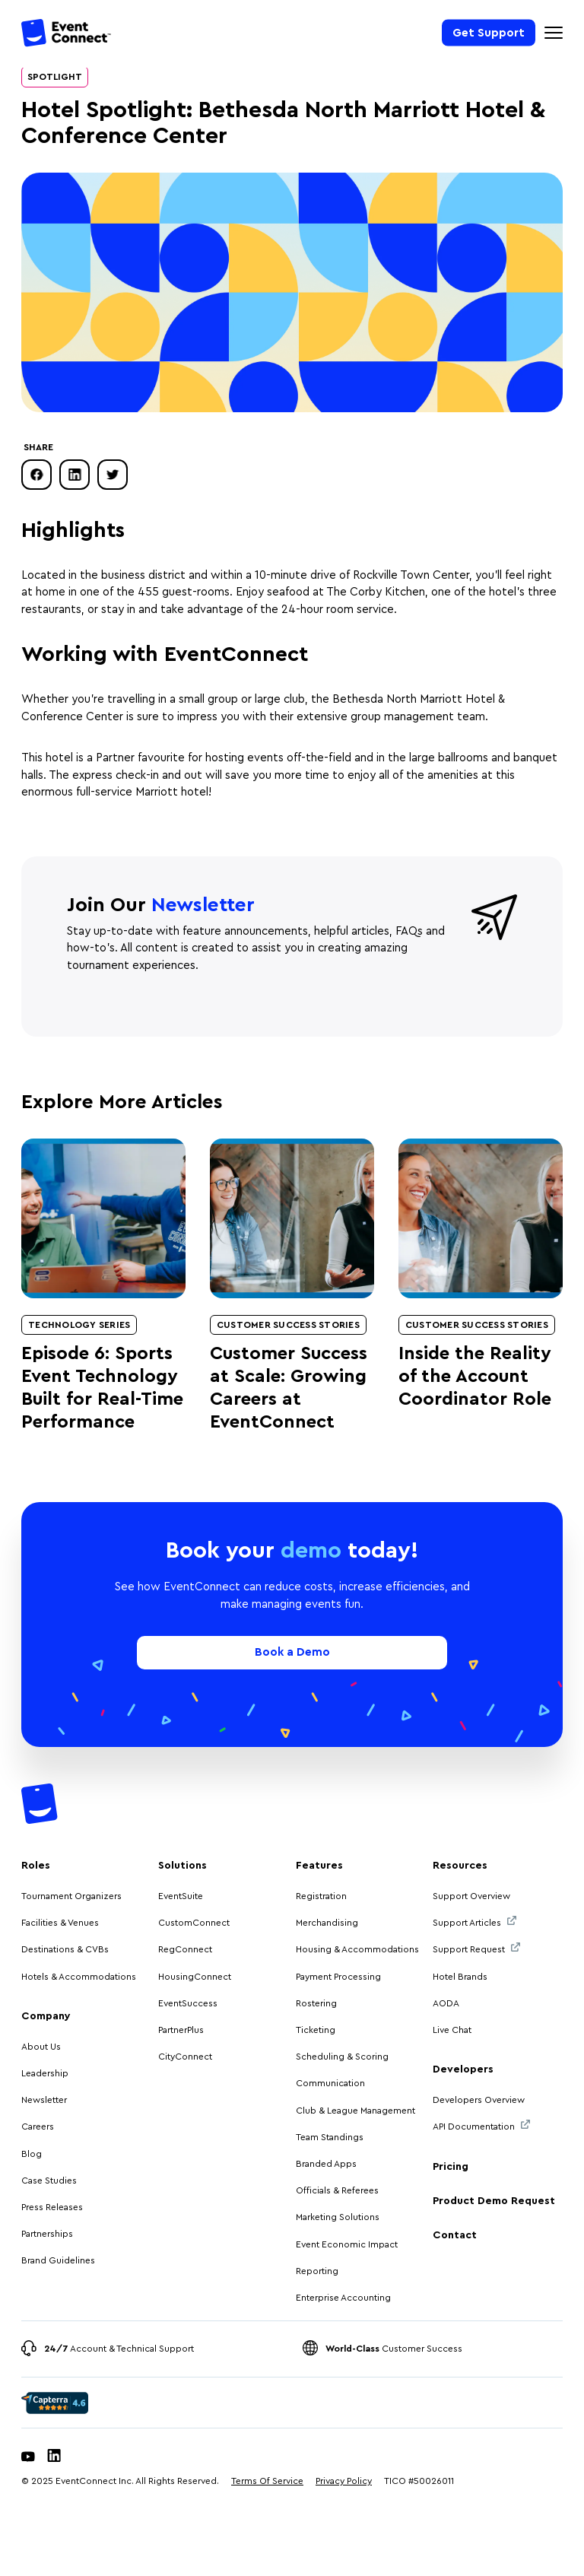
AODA (446, 2003)
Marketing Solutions (337, 2217)
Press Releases (52, 2207)
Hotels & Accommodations (78, 1976)
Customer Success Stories (288, 1324)
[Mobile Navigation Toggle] (553, 33)
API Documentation (481, 2125)
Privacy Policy (344, 2480)
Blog (31, 2153)
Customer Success (393, 2348)
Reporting (317, 2271)
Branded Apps (326, 2163)
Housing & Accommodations (357, 1949)
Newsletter (44, 2099)
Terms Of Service (267, 2480)
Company (46, 2016)
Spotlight (54, 76)
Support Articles (474, 1921)
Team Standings (329, 2137)
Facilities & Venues (60, 1922)
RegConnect (185, 1949)
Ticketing (315, 2029)
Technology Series (79, 1324)
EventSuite (180, 1896)
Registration (321, 1896)
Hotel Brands (460, 1976)
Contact (455, 2235)
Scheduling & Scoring (342, 2056)
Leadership (44, 2073)
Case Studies (49, 2180)
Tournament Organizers (71, 1896)
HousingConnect (194, 1976)
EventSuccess (187, 2003)
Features (319, 1865)
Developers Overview (479, 2099)
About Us (41, 2046)
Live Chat (452, 2029)
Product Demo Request (494, 2201)
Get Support (488, 32)
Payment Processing (338, 1976)
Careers (37, 2126)
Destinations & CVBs (65, 1949)
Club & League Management (355, 2110)
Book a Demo (292, 1652)
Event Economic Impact (347, 2244)
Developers (463, 2069)
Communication (330, 2083)
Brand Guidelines (58, 2260)
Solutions (182, 1865)
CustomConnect (194, 1922)
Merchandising (327, 1922)
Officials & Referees (337, 2190)
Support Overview (471, 1896)
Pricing (450, 2166)
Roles (35, 1865)
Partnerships (47, 2233)
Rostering (316, 2003)
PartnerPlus (181, 2029)
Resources (460, 1865)
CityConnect (186, 2056)
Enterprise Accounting (343, 2297)
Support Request (476, 1948)
